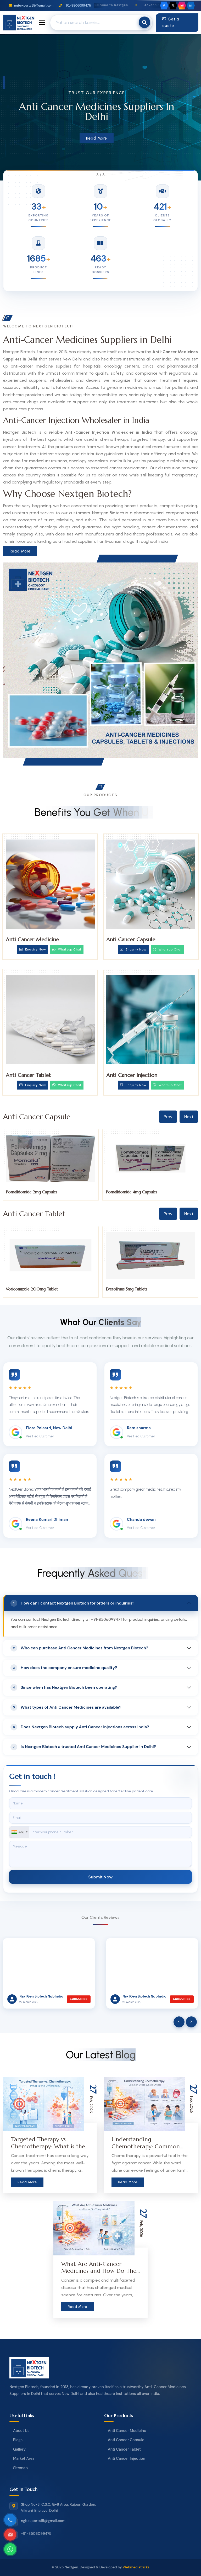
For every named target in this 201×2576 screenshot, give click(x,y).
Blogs (18, 2439)
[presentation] (179, 2021)
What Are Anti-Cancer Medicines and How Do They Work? (100, 2270)
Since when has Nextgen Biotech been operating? (63, 1687)
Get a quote (170, 22)
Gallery (19, 2449)
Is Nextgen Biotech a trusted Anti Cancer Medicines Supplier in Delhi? (83, 1747)
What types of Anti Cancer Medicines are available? (65, 1707)
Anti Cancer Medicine (32, 939)
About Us (21, 2430)
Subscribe (78, 1999)
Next (188, 1116)
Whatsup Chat (66, 949)
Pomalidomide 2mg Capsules (131, 1191)
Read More (96, 138)
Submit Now (100, 1876)
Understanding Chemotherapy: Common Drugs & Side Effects (145, 2146)
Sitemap (20, 2468)
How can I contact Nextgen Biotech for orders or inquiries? (72, 1603)
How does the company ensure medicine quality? (63, 1667)
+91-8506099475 (75, 5)
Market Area (24, 2458)
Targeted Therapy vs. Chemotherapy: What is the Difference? (48, 2146)
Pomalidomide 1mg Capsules (31, 1191)
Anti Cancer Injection (131, 1075)
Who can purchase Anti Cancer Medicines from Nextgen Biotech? (79, 1648)
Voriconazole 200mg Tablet (132, 1289)
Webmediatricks (136, 2567)
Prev (168, 1116)
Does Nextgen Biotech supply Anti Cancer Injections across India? (79, 1727)
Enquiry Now (32, 949)
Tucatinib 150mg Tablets (27, 1289)
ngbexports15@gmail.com (31, 5)
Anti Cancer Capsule (130, 939)
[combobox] (19, 1832)
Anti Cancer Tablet (28, 1075)
